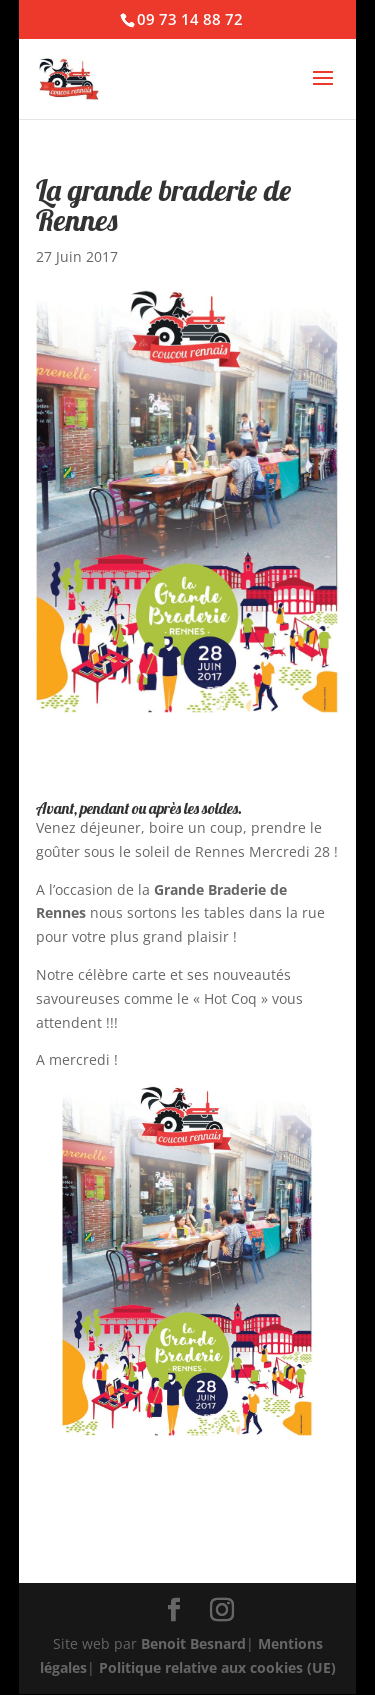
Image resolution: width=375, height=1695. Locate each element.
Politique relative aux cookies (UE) (217, 1667)
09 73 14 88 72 (190, 19)
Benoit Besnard (193, 1643)
